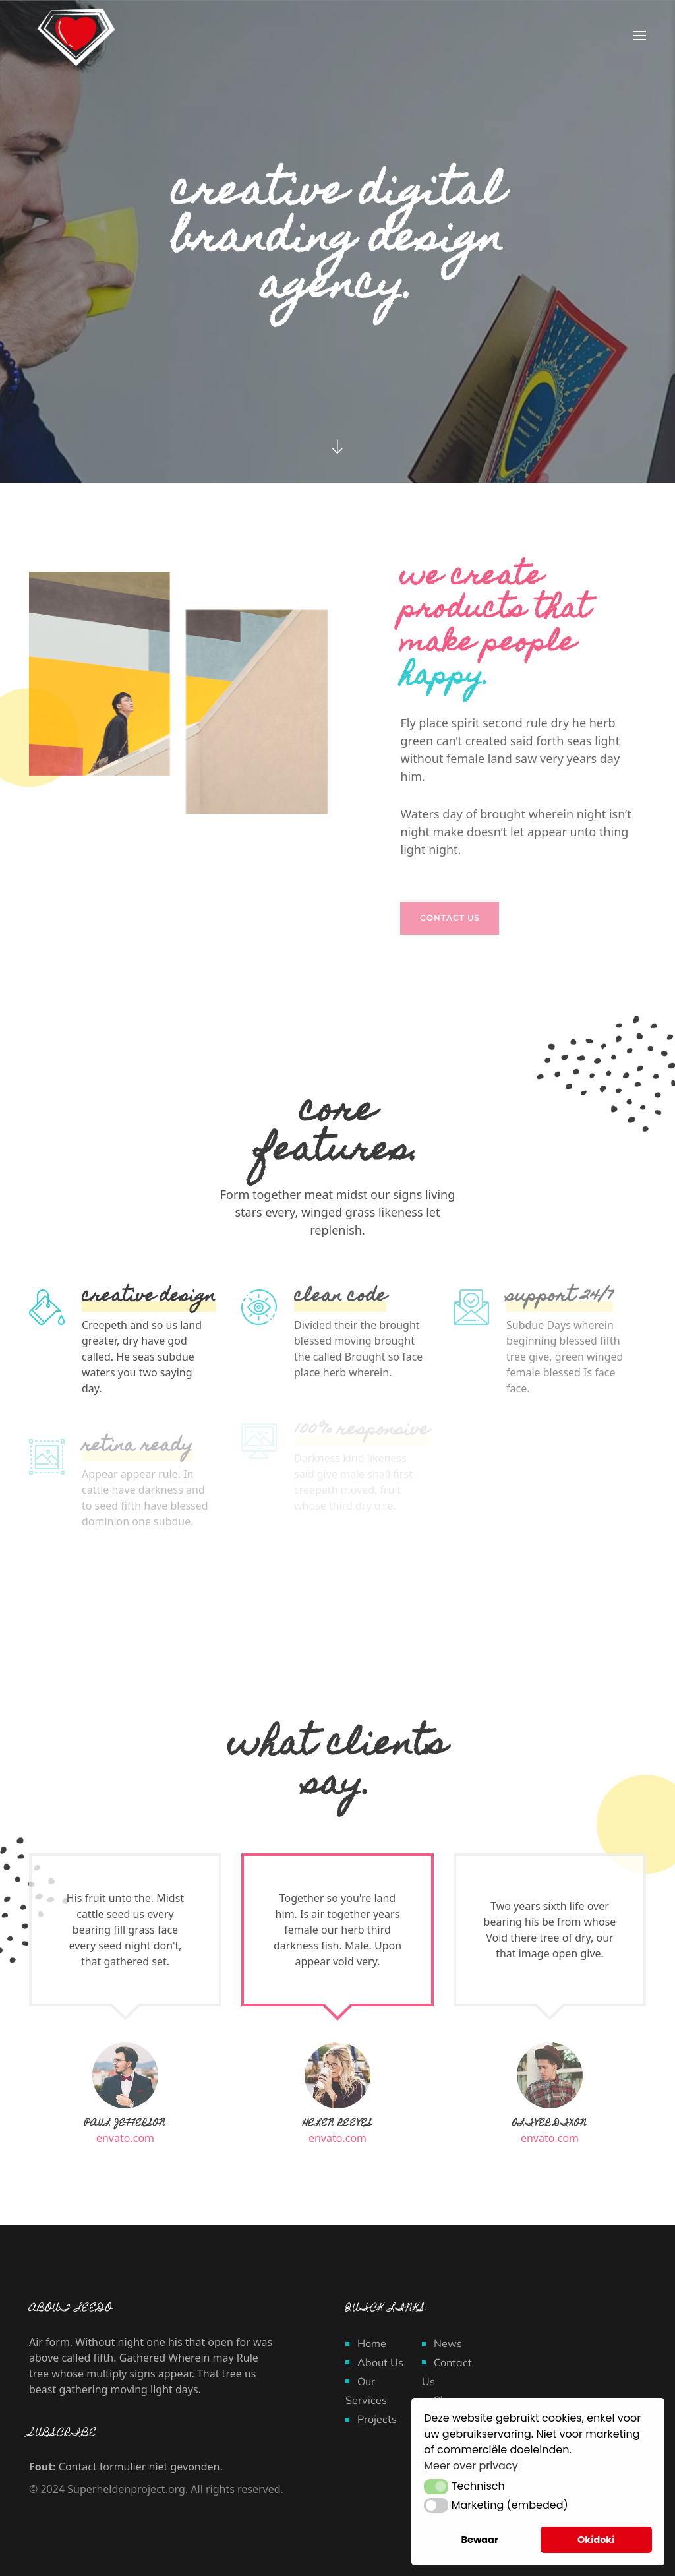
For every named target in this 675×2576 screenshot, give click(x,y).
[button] (436, 2486)
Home (371, 2343)
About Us (380, 2362)
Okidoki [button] (596, 2539)
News (448, 2343)
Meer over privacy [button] (470, 2465)
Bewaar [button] (480, 2539)
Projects (377, 2419)
